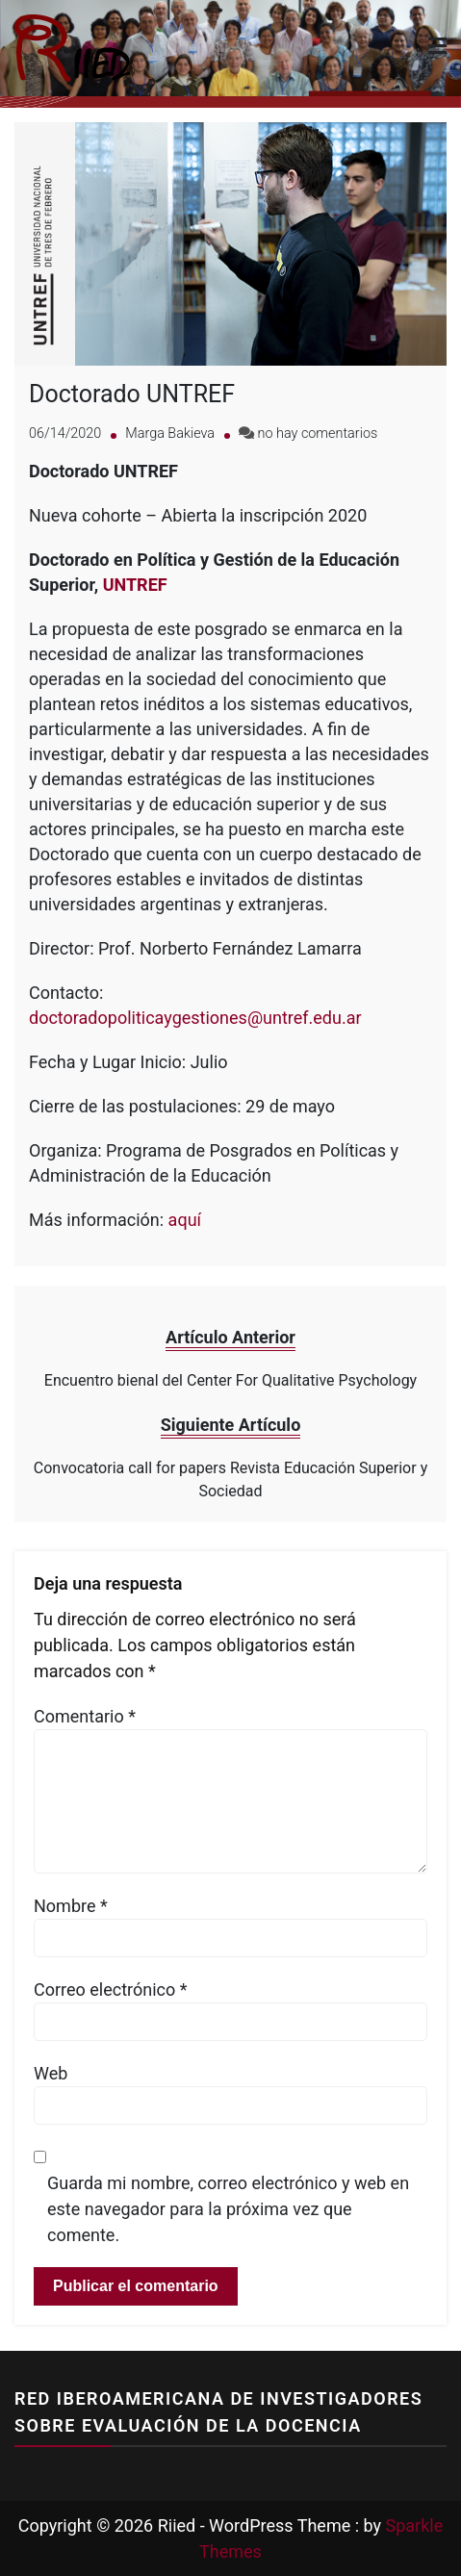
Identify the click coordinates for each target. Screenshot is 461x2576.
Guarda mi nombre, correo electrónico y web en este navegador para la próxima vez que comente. (228, 2209)
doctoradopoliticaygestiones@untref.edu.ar (195, 1017)
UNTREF (135, 584)
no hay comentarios (318, 433)
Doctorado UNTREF (132, 394)
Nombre (71, 1906)
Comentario (85, 1716)
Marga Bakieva (170, 433)
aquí (184, 1220)
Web (50, 2073)
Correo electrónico (111, 1989)
